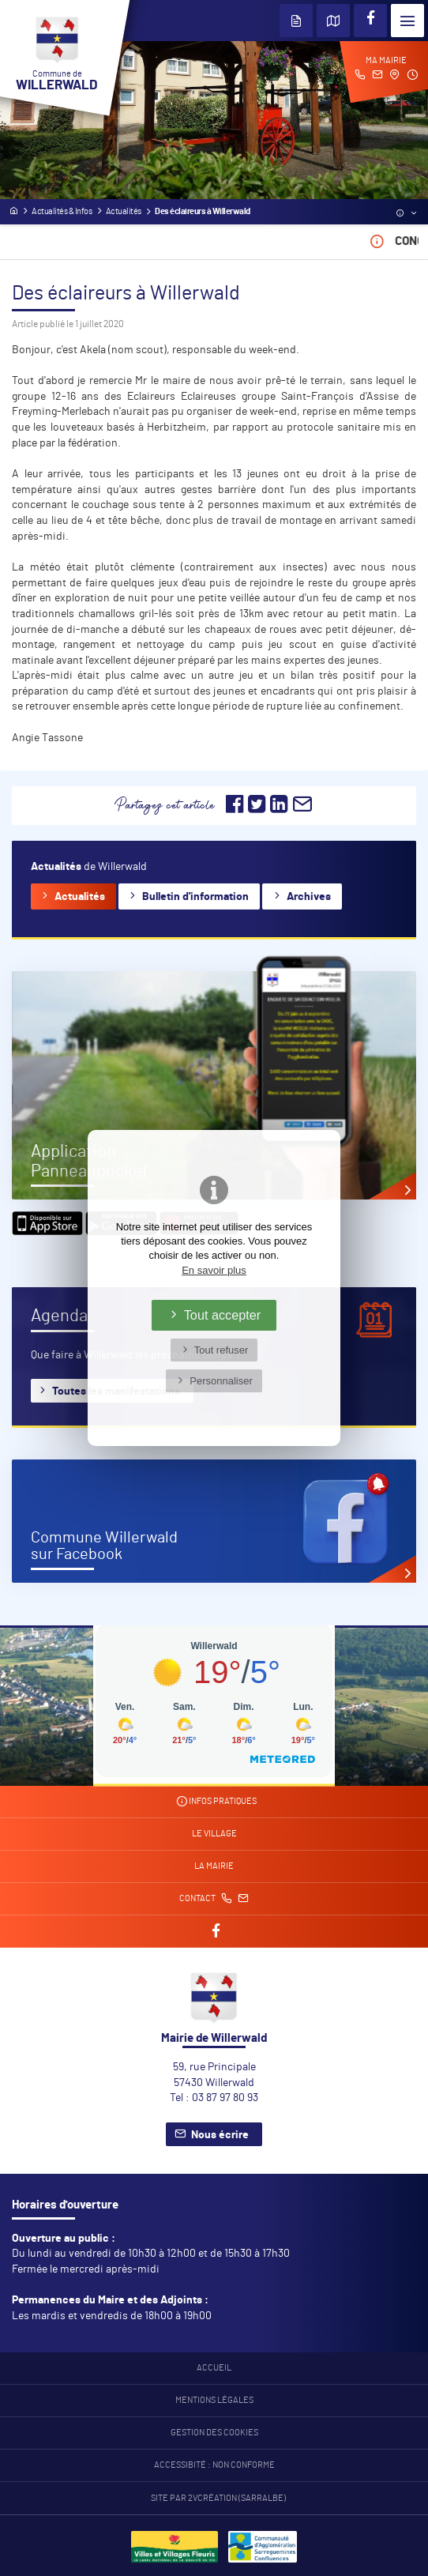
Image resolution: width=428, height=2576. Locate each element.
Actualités (79, 896)
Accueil (214, 2368)
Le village (214, 1834)
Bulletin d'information (195, 896)
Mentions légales (214, 2401)
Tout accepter (222, 1315)
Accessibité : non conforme (214, 2465)
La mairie (214, 1866)
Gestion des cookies (214, 2433)
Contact (214, 1898)
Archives (309, 896)
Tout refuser (221, 1350)
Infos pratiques (216, 1801)
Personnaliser (221, 1381)
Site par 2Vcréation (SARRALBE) (218, 2499)
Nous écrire (220, 2135)
